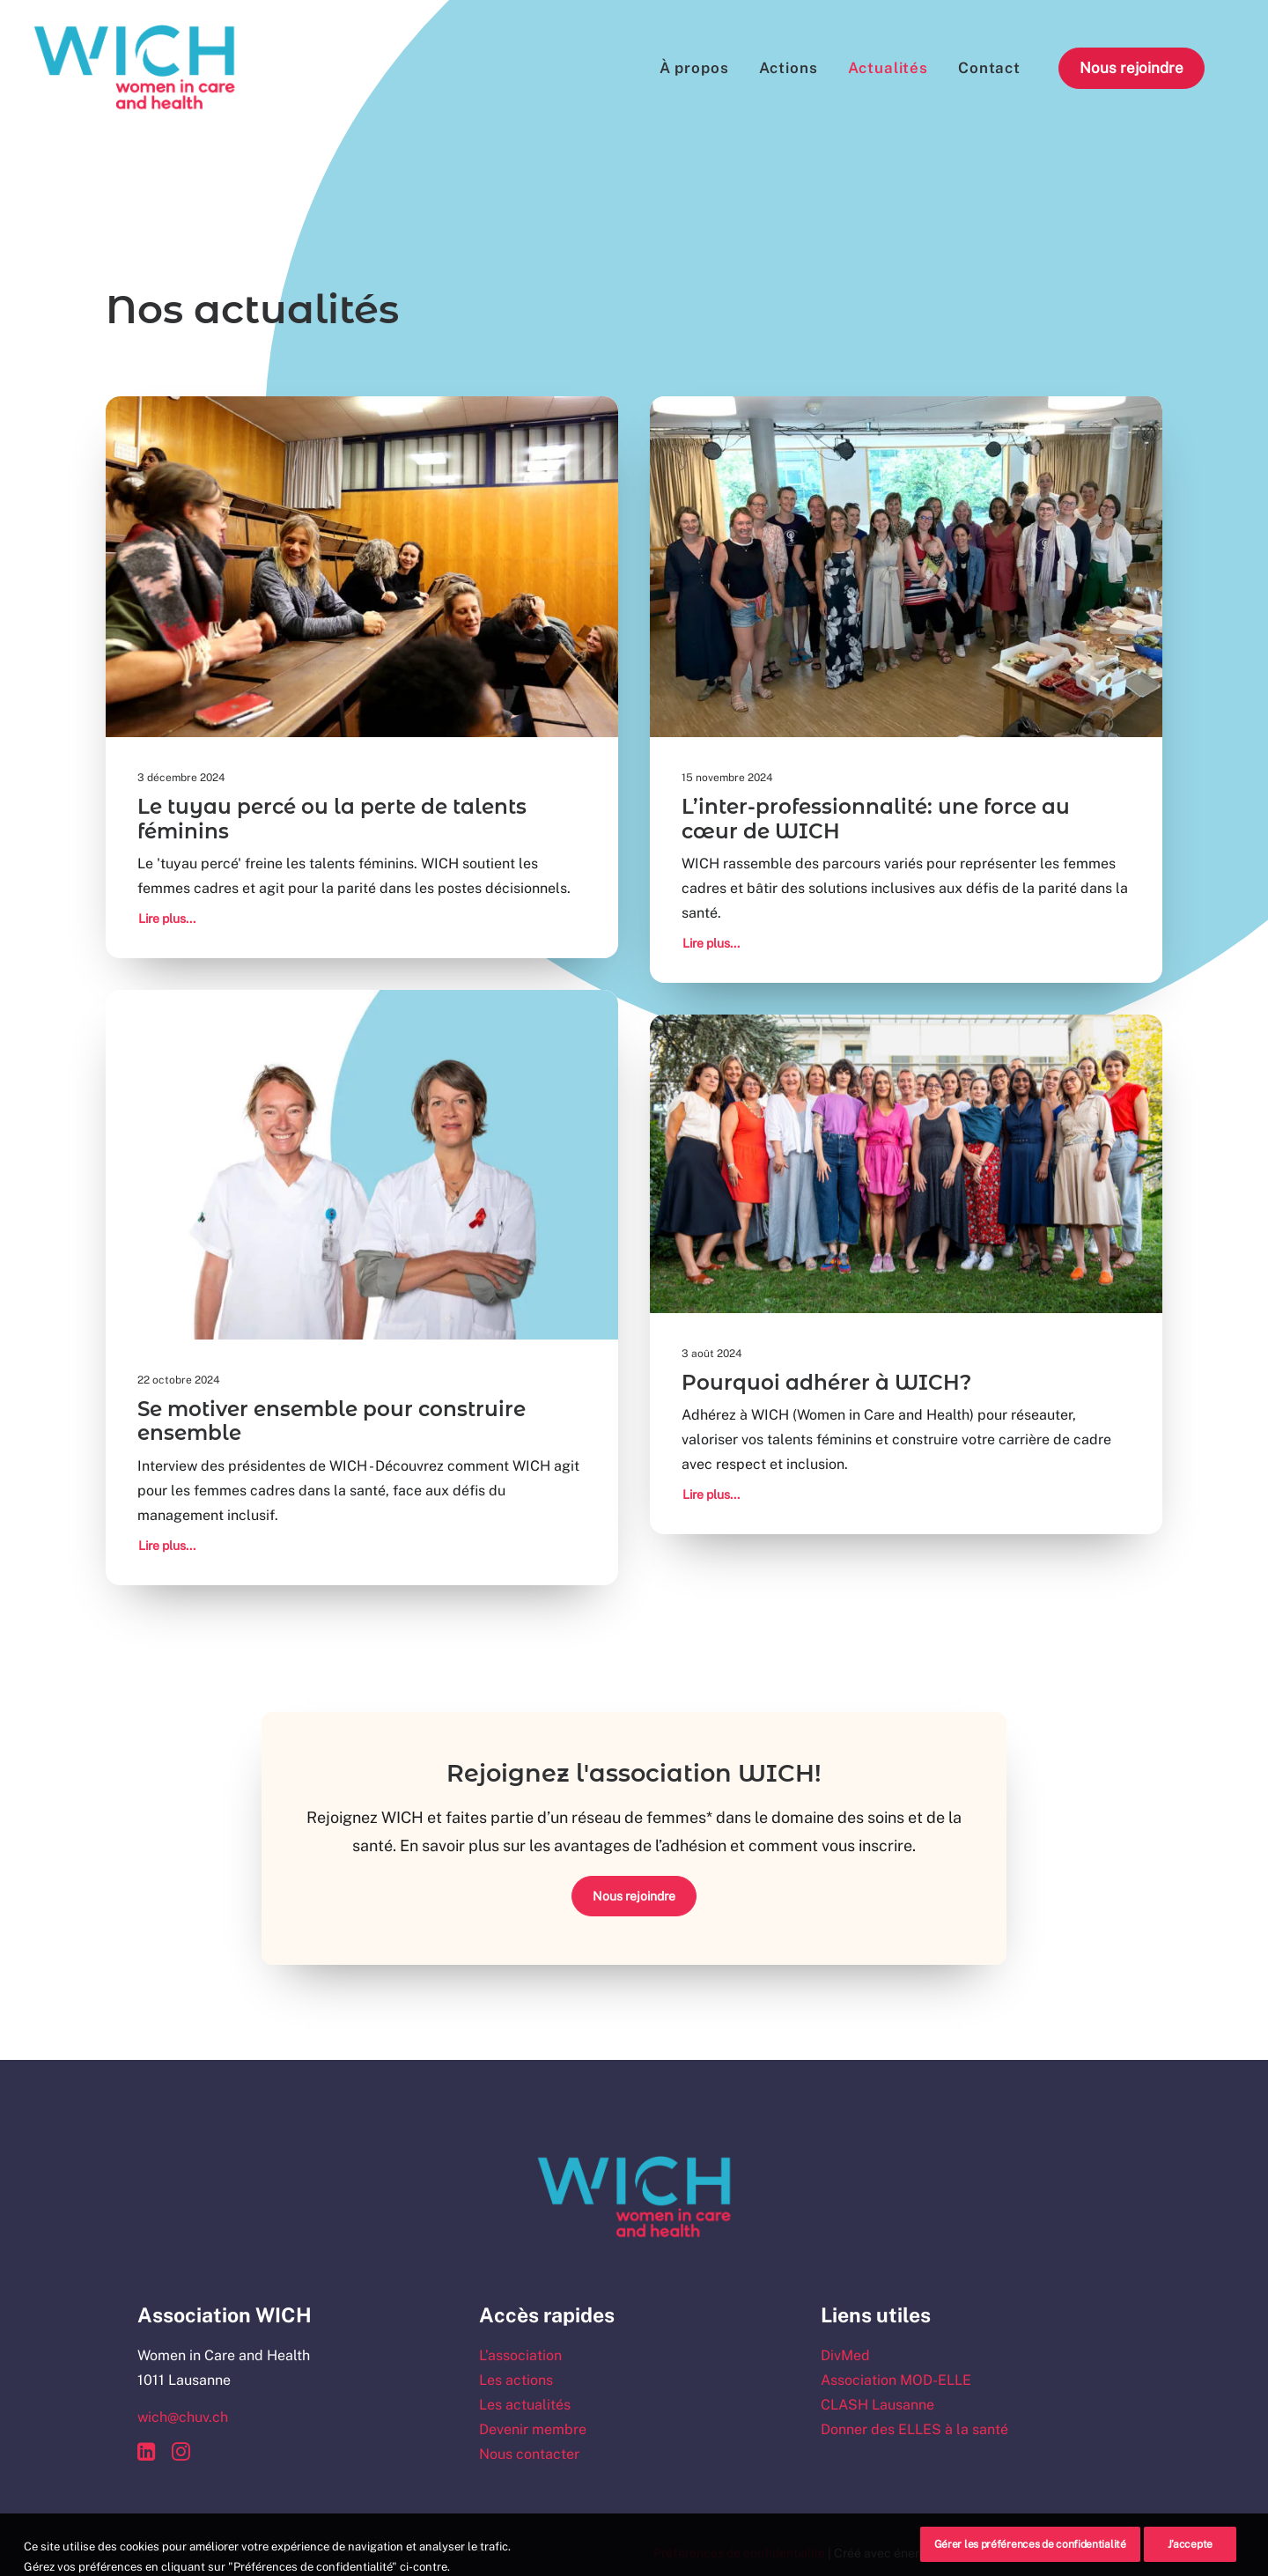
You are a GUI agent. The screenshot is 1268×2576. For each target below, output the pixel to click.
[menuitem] (694, 68)
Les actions (516, 2380)
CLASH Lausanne (877, 2404)
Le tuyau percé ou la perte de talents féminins (332, 819)
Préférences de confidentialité (739, 2553)
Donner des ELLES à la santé (914, 2429)
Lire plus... (166, 919)
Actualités (888, 68)
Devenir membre (532, 2429)
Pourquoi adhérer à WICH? (826, 1382)
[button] (362, 566)
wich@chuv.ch (182, 2417)
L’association (520, 2355)
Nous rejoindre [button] (634, 1896)
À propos (694, 68)
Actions (788, 68)
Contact (989, 68)
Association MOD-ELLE (896, 2380)
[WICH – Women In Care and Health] (135, 68)
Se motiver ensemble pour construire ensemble (331, 1421)
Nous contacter (529, 2454)
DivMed (845, 2355)
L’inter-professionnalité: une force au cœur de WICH (876, 819)
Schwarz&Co (1094, 2553)
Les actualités (525, 2404)
